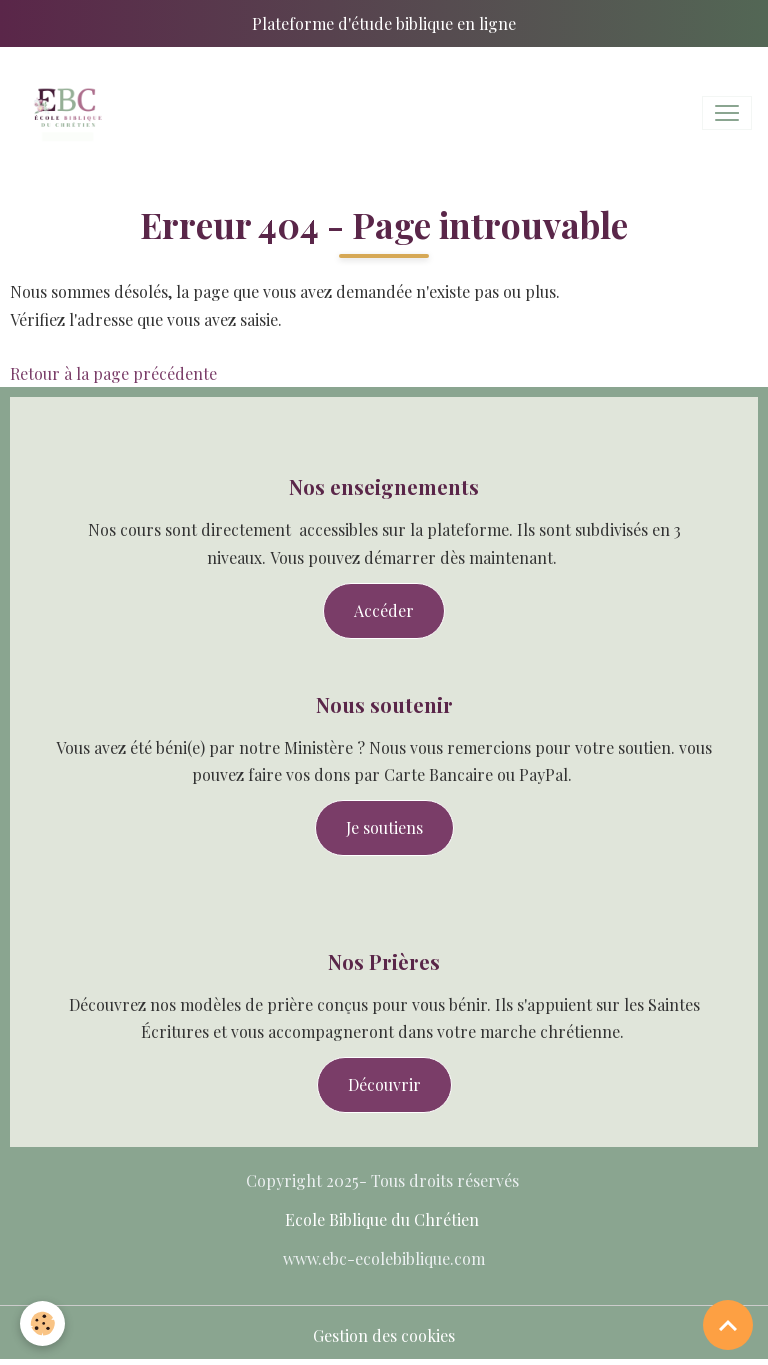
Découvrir (384, 1084)
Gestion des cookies (384, 1335)
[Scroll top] (728, 1325)
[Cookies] (42, 1323)
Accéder (384, 610)
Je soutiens (384, 827)
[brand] (70, 113)
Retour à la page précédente (113, 373)
